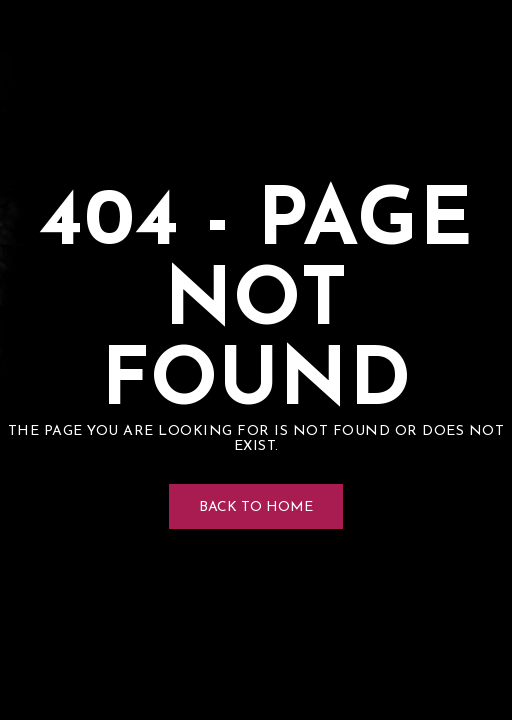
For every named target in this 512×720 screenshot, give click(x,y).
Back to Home (256, 507)
